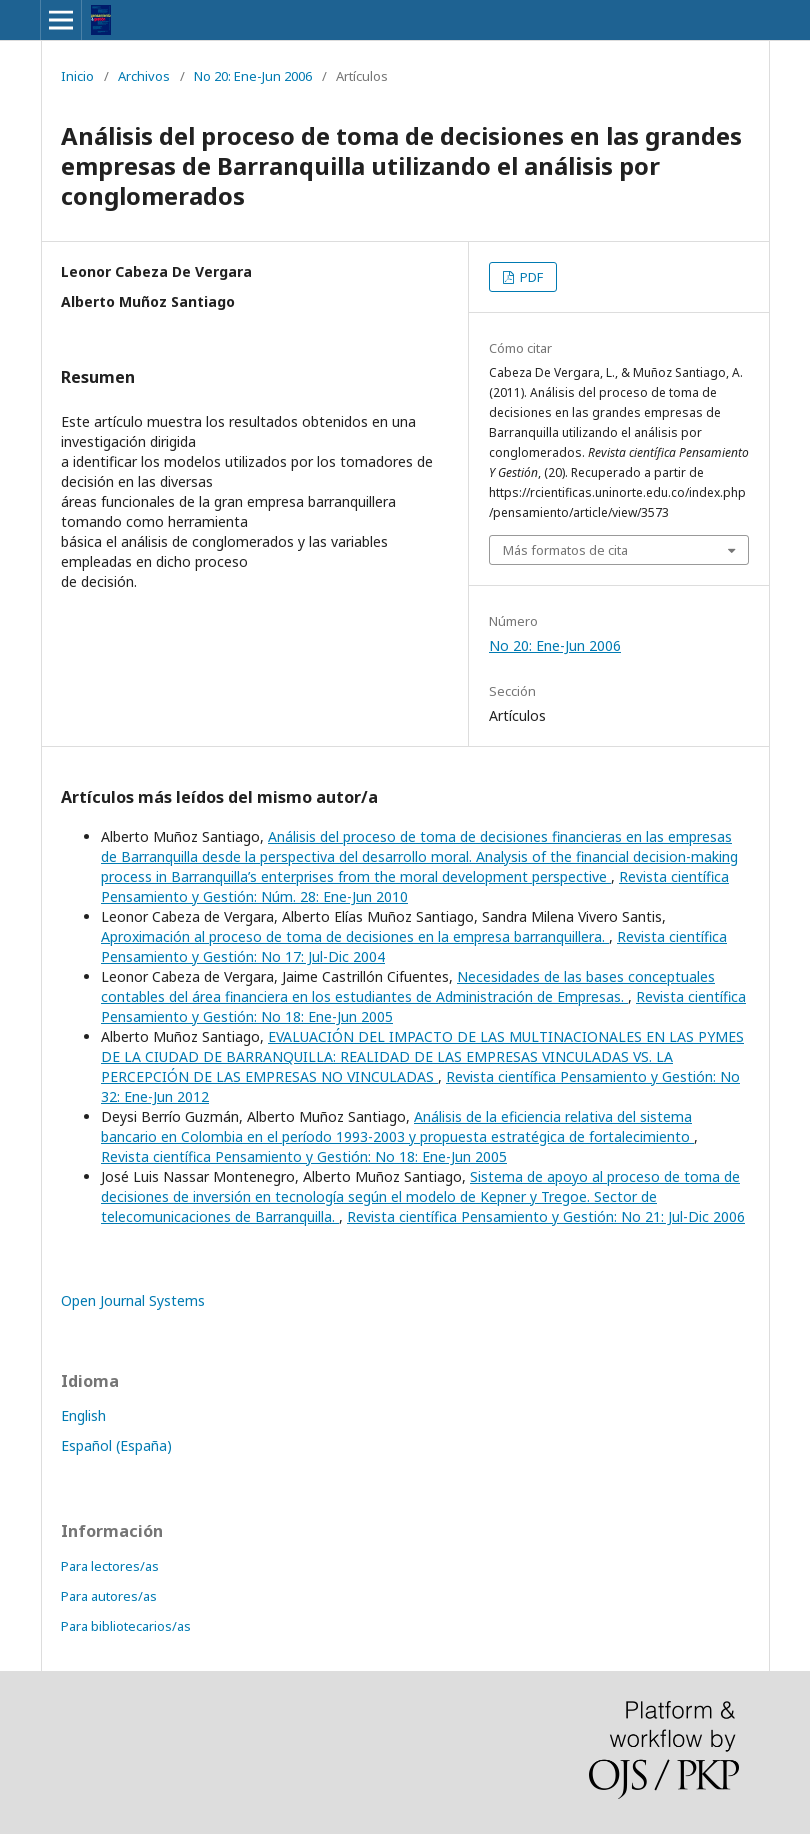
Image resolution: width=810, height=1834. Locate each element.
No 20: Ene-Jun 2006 (253, 76)
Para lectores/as (110, 1566)
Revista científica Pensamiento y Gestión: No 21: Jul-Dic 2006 (546, 1216)
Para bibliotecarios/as (126, 1626)
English (83, 1415)
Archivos (144, 76)
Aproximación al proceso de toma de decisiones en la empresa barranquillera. (355, 936)
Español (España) (116, 1445)
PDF (530, 277)
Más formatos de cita (565, 550)
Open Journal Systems (133, 1300)
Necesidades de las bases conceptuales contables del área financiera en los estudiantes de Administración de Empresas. (408, 986)
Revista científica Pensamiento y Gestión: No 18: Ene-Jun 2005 (304, 1156)
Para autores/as (109, 1596)
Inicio (77, 76)
